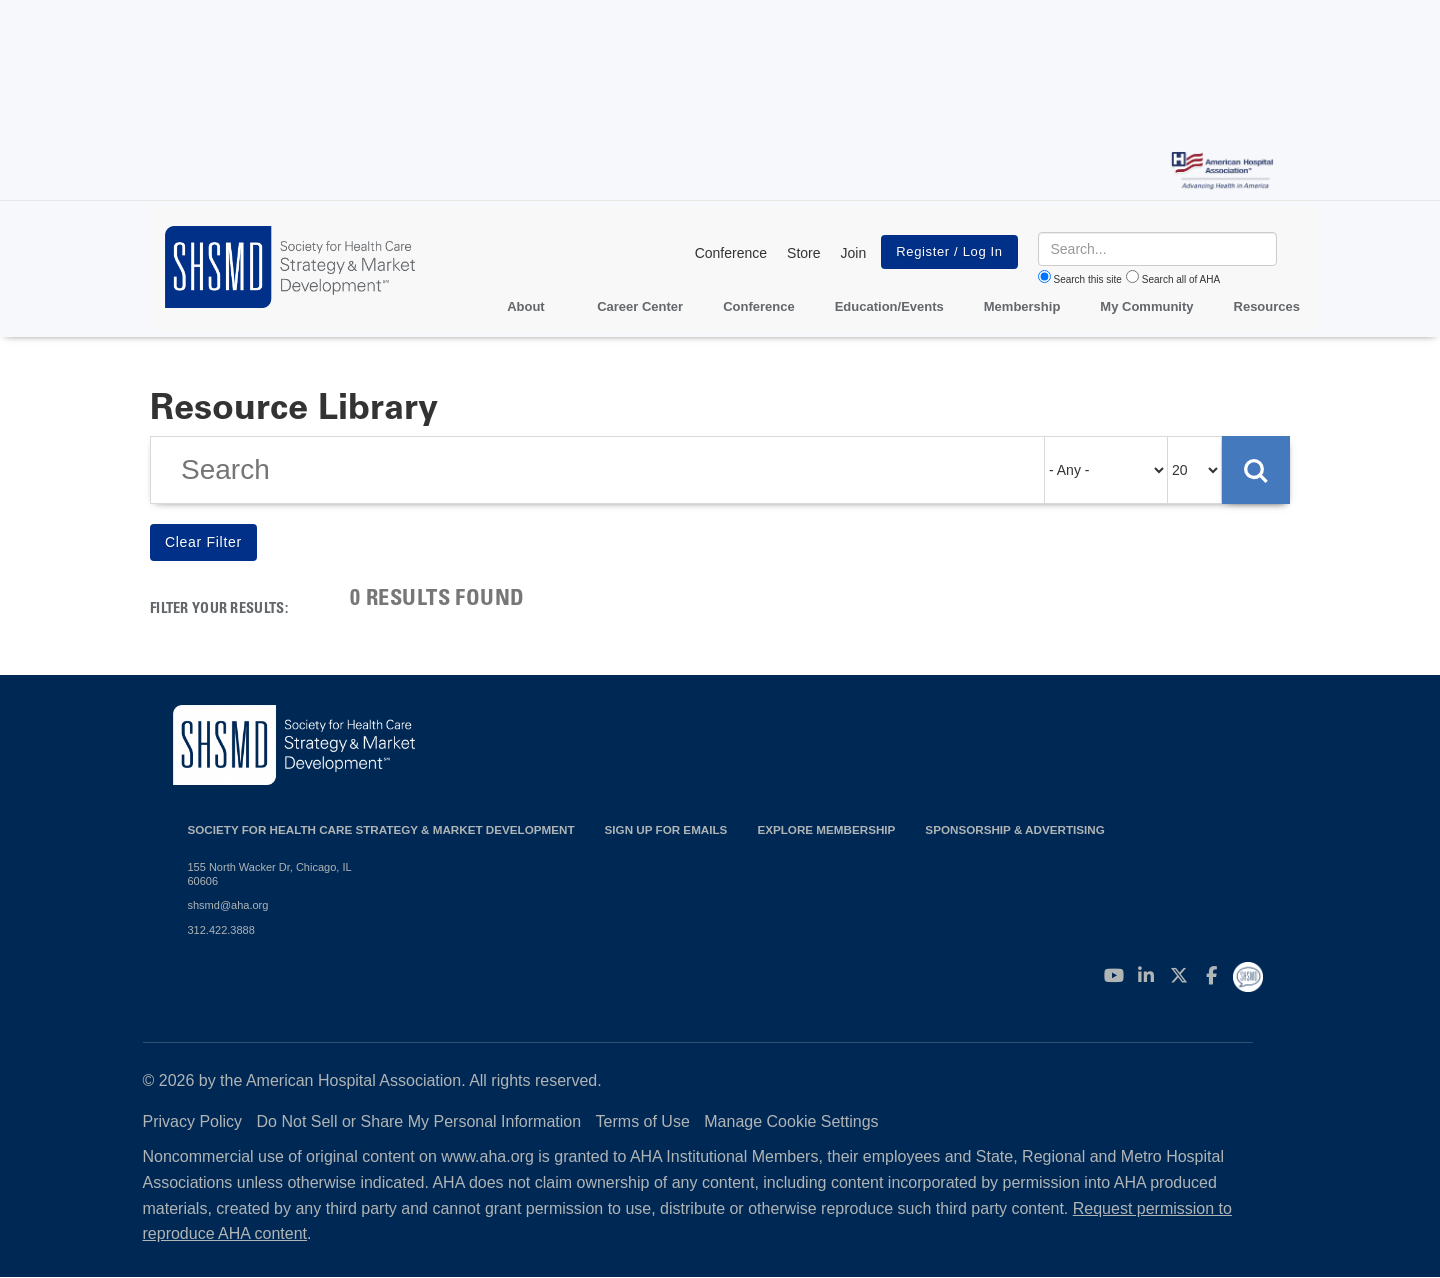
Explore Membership (826, 829)
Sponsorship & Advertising (1014, 829)
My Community (1146, 306)
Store (803, 253)
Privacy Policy (193, 1121)
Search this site (1088, 279)
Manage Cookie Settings (791, 1121)
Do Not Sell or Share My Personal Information (419, 1121)
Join (854, 253)
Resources (1267, 306)
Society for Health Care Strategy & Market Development (381, 829)
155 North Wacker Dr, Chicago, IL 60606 (270, 874)
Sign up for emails (666, 829)
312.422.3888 (221, 930)
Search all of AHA (1181, 279)
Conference (731, 253)
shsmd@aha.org (228, 905)
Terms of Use (643, 1121)
